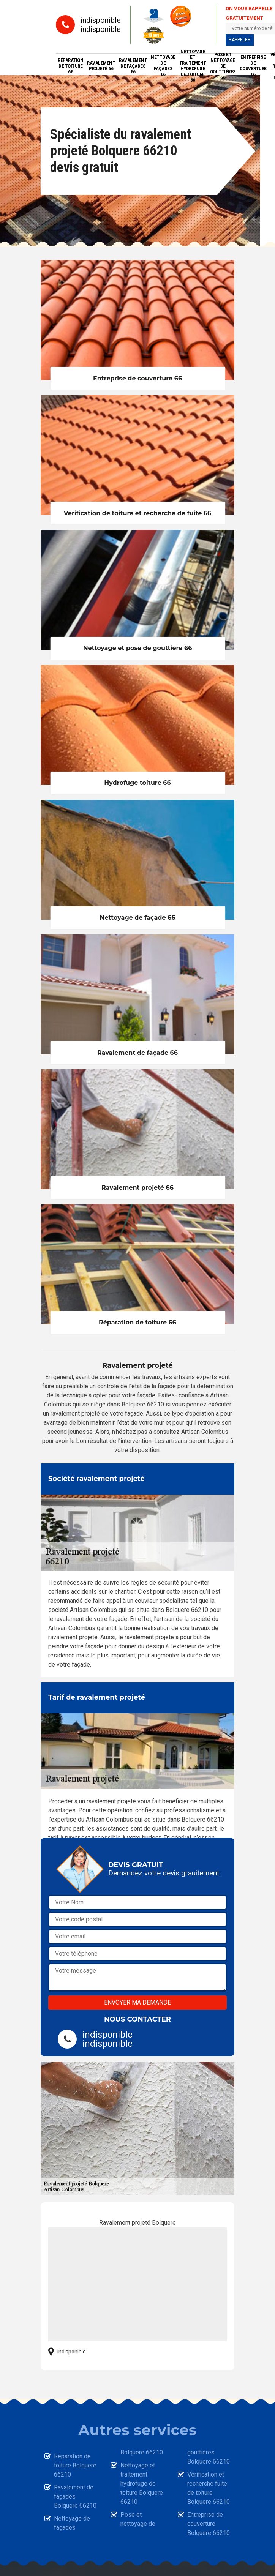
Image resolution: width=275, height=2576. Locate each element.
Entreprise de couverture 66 (253, 65)
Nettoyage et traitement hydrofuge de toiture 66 (192, 65)
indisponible (101, 20)
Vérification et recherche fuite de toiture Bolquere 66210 (208, 2488)
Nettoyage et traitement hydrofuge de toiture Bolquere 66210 (141, 2483)
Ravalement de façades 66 (133, 65)
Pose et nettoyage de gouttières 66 (223, 65)
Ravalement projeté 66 (101, 65)
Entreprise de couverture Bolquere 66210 (208, 2524)
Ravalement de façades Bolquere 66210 (75, 2496)
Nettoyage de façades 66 (163, 65)
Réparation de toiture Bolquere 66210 (75, 2465)
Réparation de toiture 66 (70, 65)
